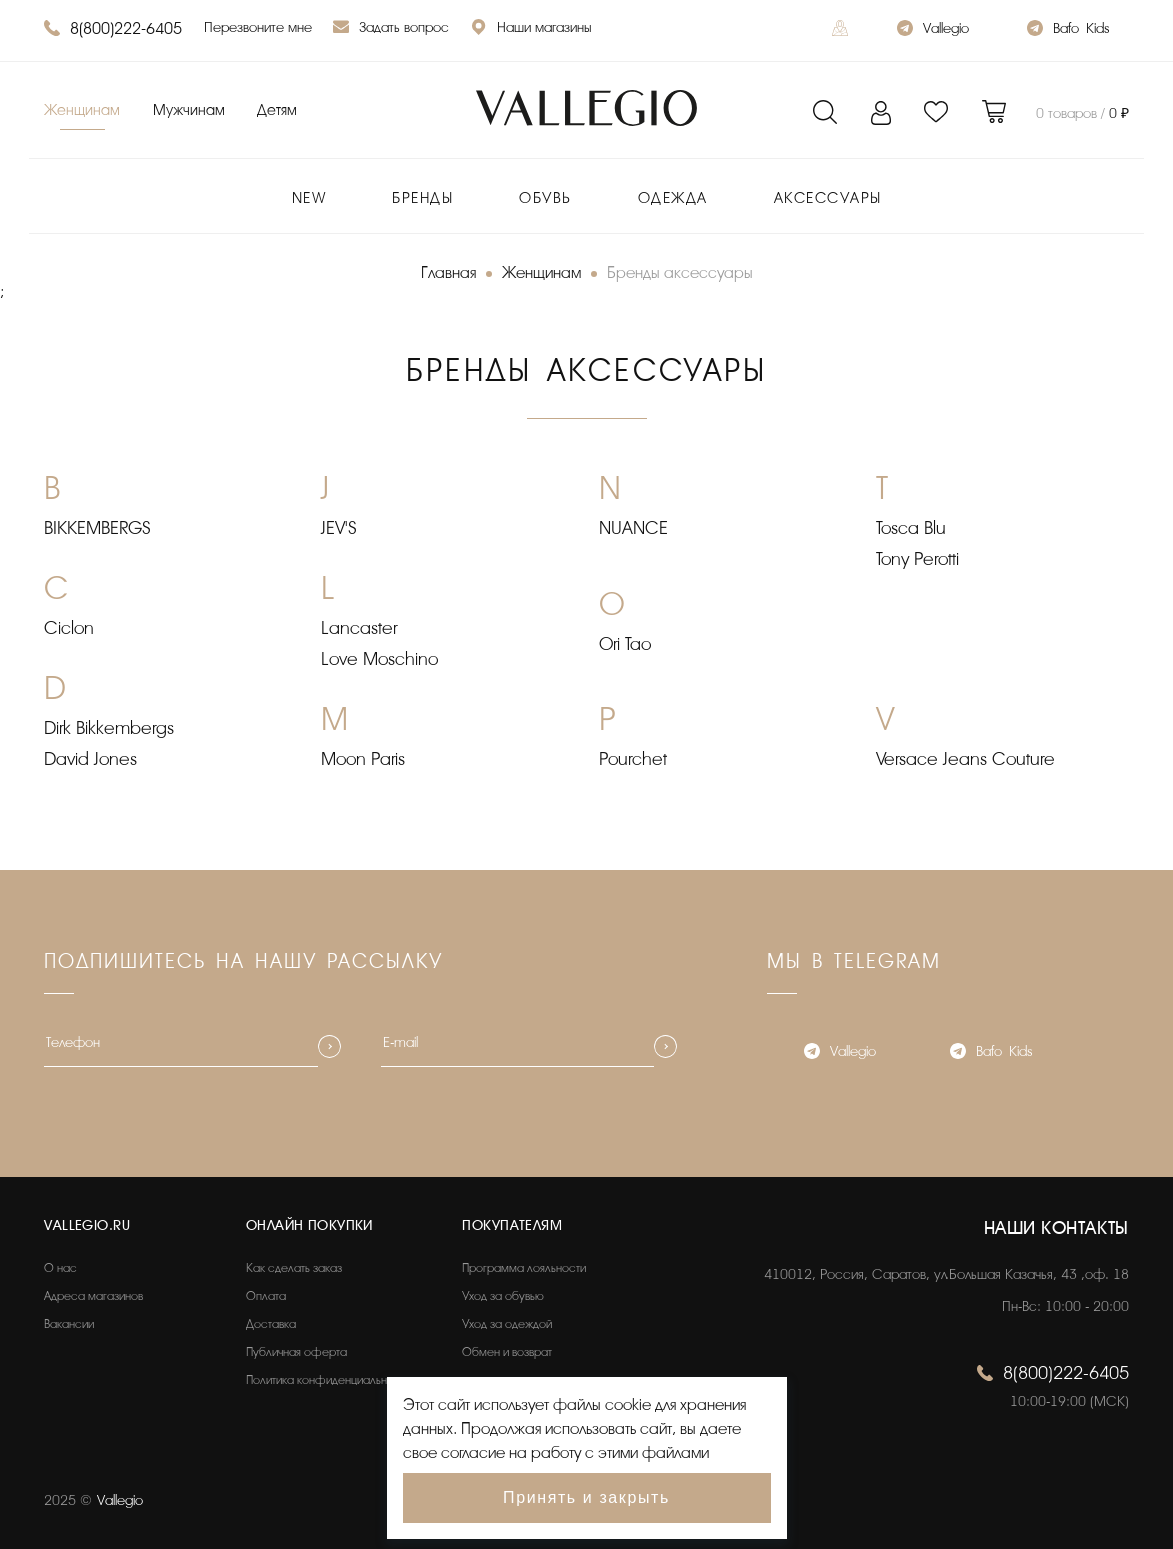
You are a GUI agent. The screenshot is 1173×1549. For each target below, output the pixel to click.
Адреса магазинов (93, 1296)
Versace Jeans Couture (965, 759)
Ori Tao (625, 644)
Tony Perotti (917, 559)
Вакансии (69, 1324)
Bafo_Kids (1068, 30)
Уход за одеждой (507, 1324)
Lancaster (359, 628)
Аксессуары (828, 198)
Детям (277, 110)
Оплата (266, 1296)
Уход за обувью (503, 1296)
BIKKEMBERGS (97, 528)
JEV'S (339, 528)
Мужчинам (189, 110)
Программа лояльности (524, 1268)
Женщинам (82, 110)
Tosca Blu (911, 528)
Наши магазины (531, 29)
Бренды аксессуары (680, 273)
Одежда (673, 198)
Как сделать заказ (294, 1268)
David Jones (90, 759)
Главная (448, 273)
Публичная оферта (296, 1352)
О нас (60, 1268)
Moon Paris (363, 759)
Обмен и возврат (507, 1352)
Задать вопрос (391, 29)
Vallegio (933, 30)
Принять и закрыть (586, 1497)
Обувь (545, 198)
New (309, 198)
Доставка (271, 1324)
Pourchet (633, 759)
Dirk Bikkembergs (109, 728)
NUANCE (633, 528)
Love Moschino (379, 659)
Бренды (422, 198)
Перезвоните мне (258, 27)
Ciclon (69, 628)
